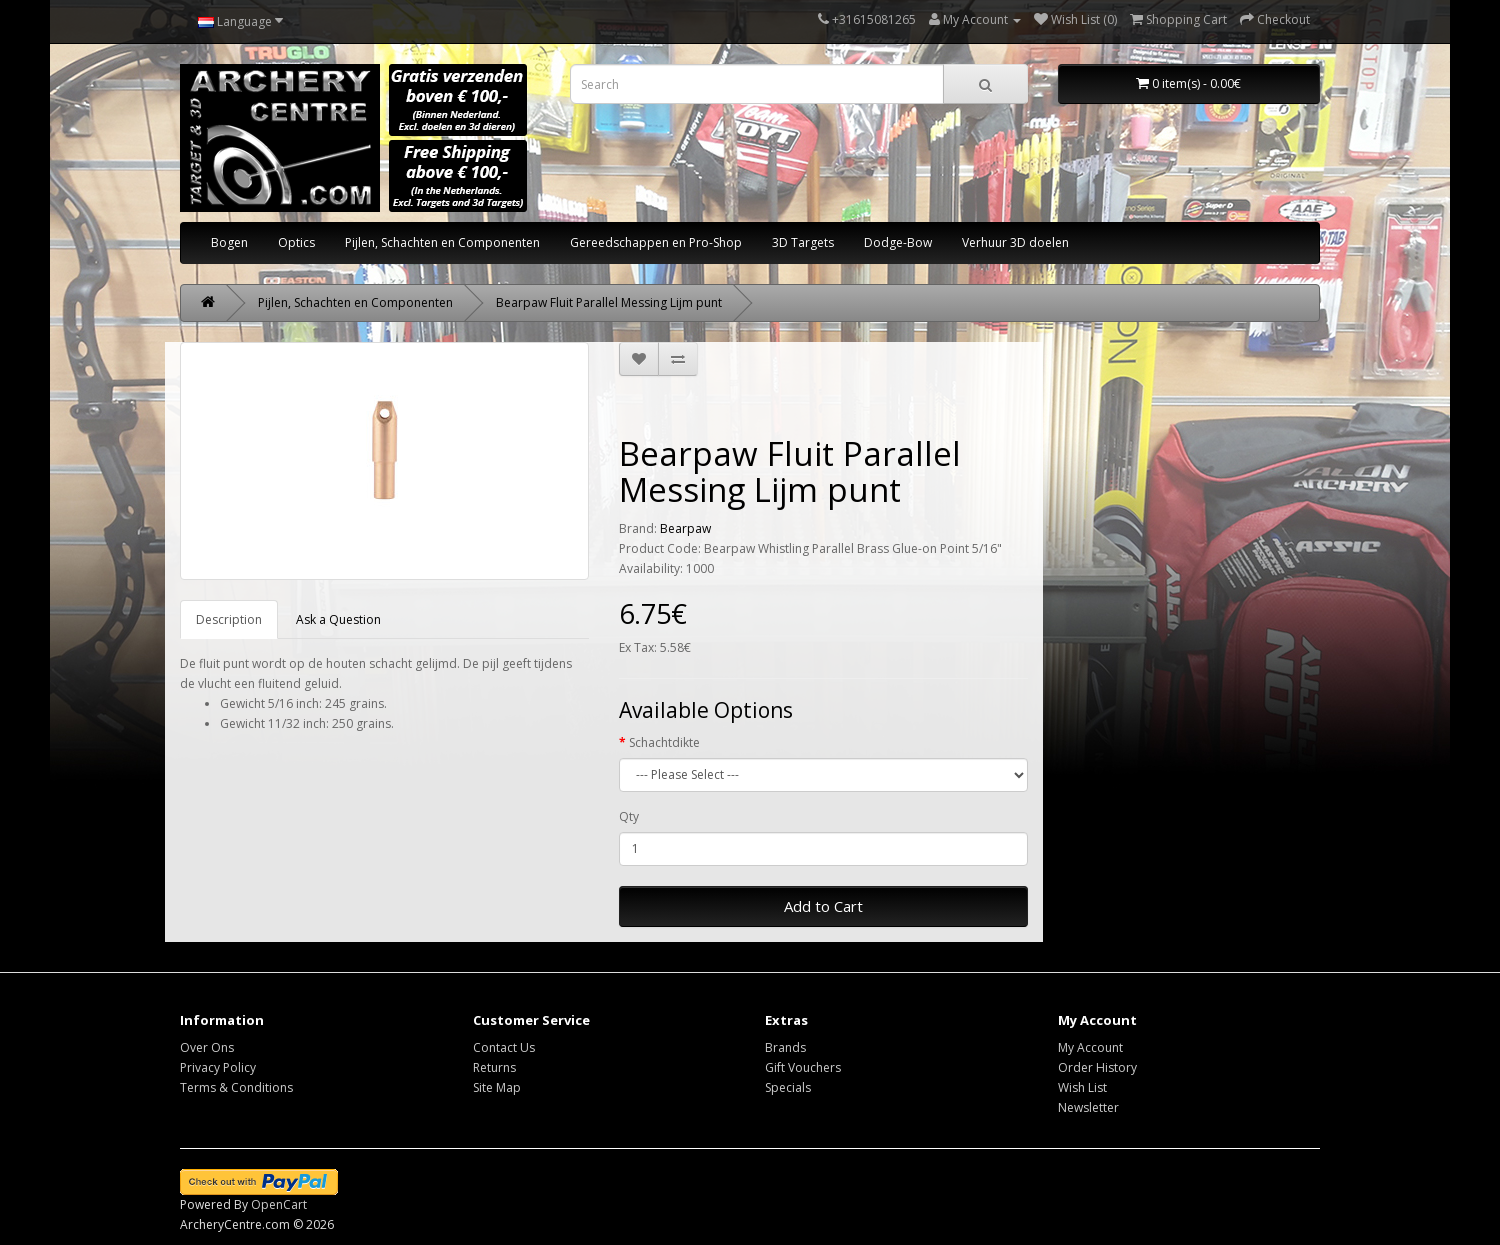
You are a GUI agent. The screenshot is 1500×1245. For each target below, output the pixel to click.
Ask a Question (338, 619)
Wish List (1082, 1087)
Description (229, 619)
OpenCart (279, 1204)
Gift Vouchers (803, 1067)
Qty (629, 816)
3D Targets (803, 242)
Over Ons (207, 1047)
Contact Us (504, 1047)
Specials (788, 1087)
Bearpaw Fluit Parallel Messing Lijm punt (609, 302)
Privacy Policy (218, 1067)
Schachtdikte (664, 742)
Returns (494, 1067)
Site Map (497, 1087)
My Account (1090, 1047)
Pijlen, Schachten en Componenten (442, 242)
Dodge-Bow (898, 242)
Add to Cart (823, 906)
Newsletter (1088, 1107)
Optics (296, 242)
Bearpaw (685, 528)
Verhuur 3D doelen (1015, 242)
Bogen (229, 242)
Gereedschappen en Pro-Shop (656, 242)
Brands (785, 1047)
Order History (1097, 1067)
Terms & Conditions (236, 1087)
